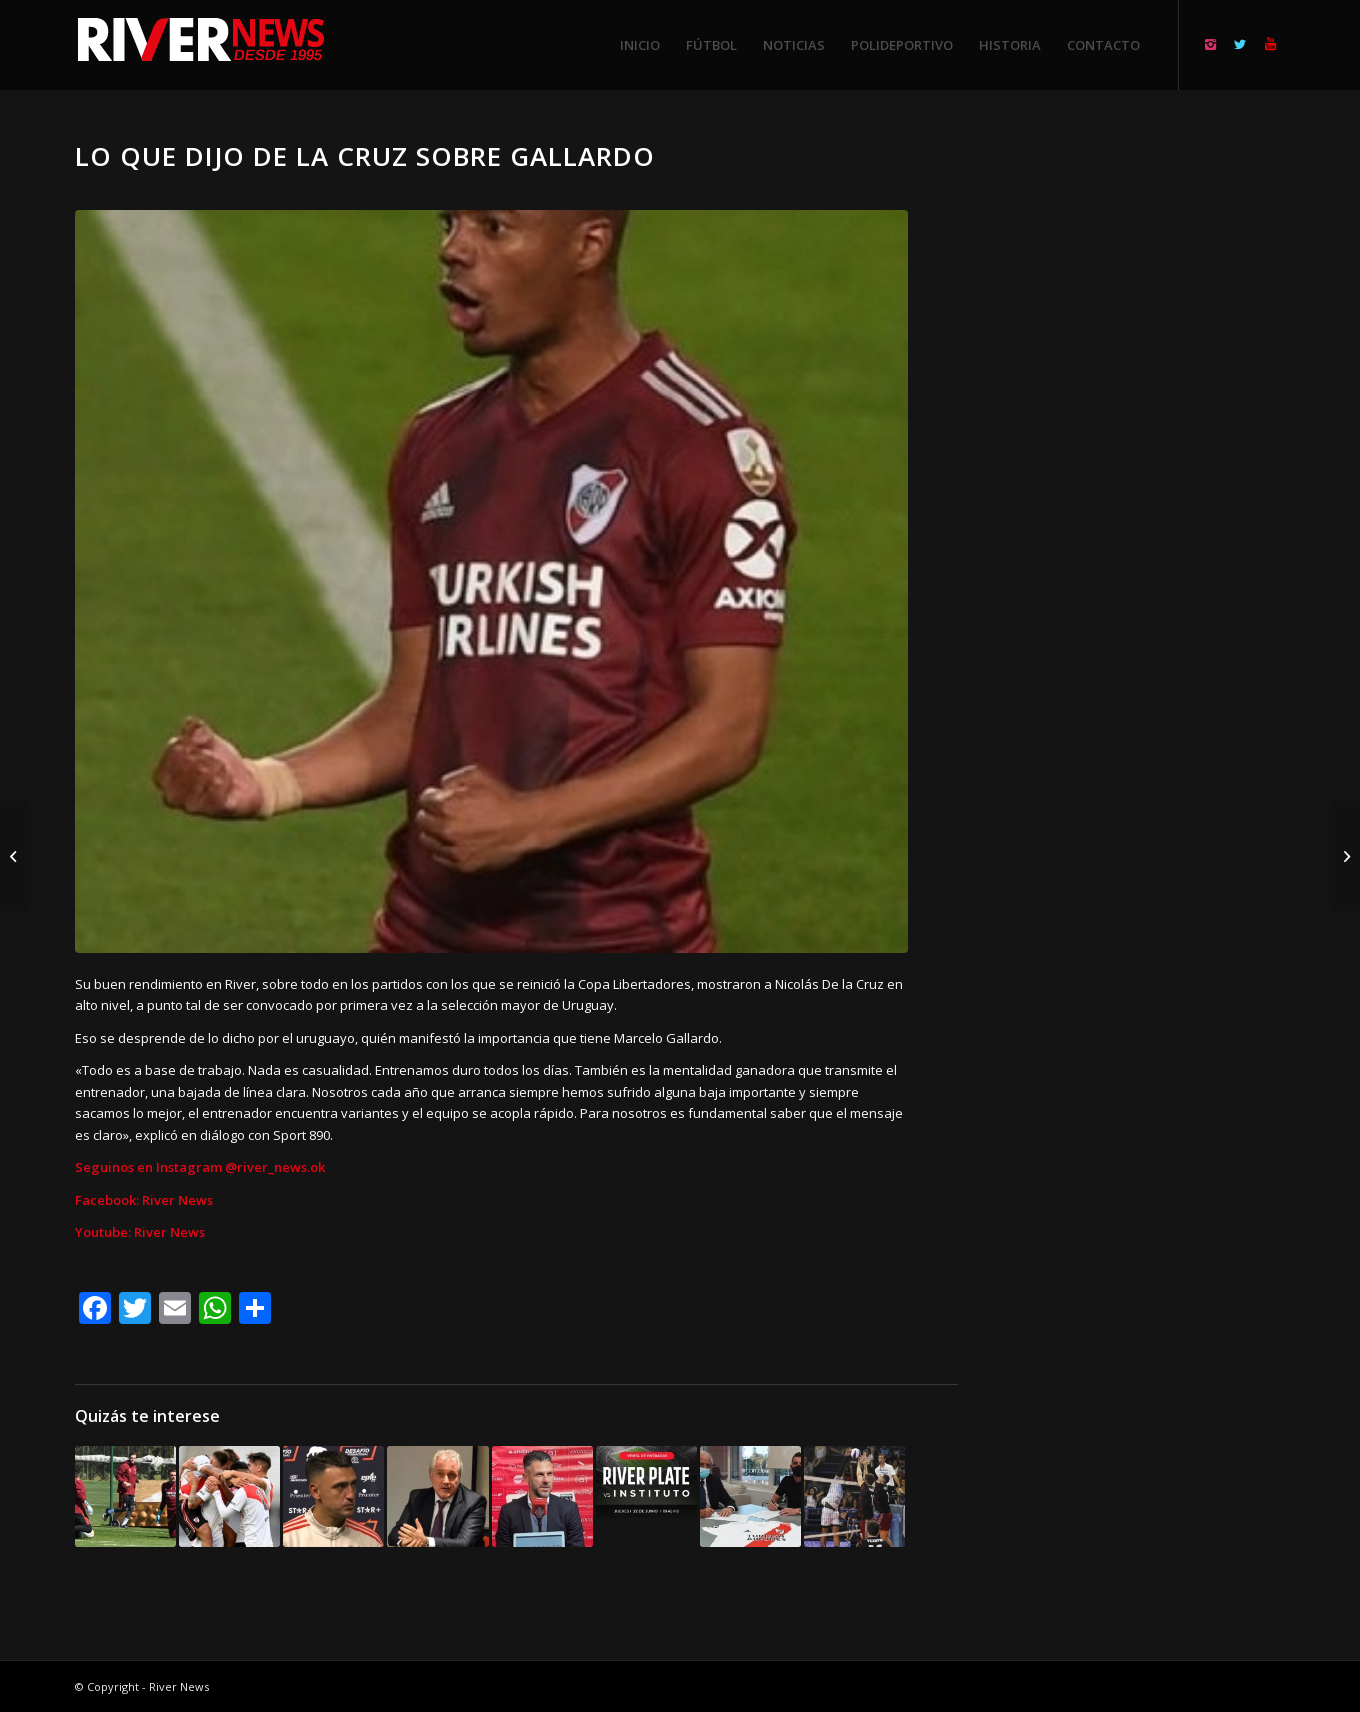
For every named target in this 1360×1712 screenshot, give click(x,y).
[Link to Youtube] (1270, 44)
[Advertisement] (1146, 440)
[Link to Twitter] (1240, 44)
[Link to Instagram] (1210, 44)
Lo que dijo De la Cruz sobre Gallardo (365, 156)
